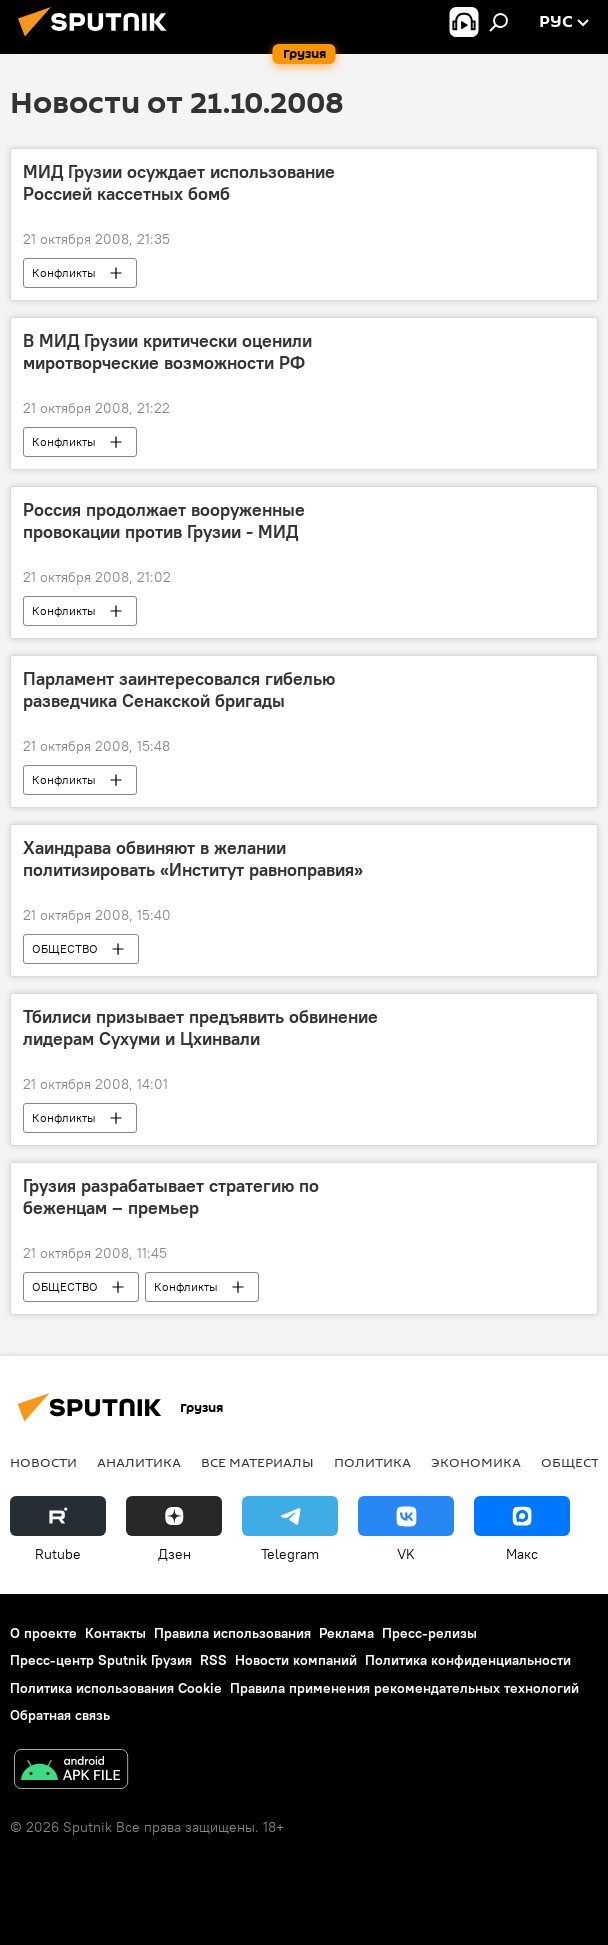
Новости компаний (296, 1660)
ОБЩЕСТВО (65, 948)
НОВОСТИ (43, 1462)
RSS (213, 1660)
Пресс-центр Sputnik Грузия (101, 1660)
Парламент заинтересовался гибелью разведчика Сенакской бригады (179, 690)
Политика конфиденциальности (468, 1660)
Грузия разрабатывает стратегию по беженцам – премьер (171, 1197)
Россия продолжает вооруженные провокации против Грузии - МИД (164, 521)
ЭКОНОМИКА (476, 1462)
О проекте (43, 1633)
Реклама (346, 1633)
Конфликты (64, 272)
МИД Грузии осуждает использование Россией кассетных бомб (179, 183)
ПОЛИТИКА (372, 1462)
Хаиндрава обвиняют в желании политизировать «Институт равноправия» (193, 859)
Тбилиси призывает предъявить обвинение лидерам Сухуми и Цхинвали (200, 1028)
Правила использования (232, 1633)
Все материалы (257, 1462)
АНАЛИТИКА (139, 1462)
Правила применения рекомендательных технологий (404, 1688)
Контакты (115, 1633)
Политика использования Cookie (116, 1688)
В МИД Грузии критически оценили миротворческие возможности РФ (167, 352)
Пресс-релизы (429, 1633)
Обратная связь (60, 1715)
